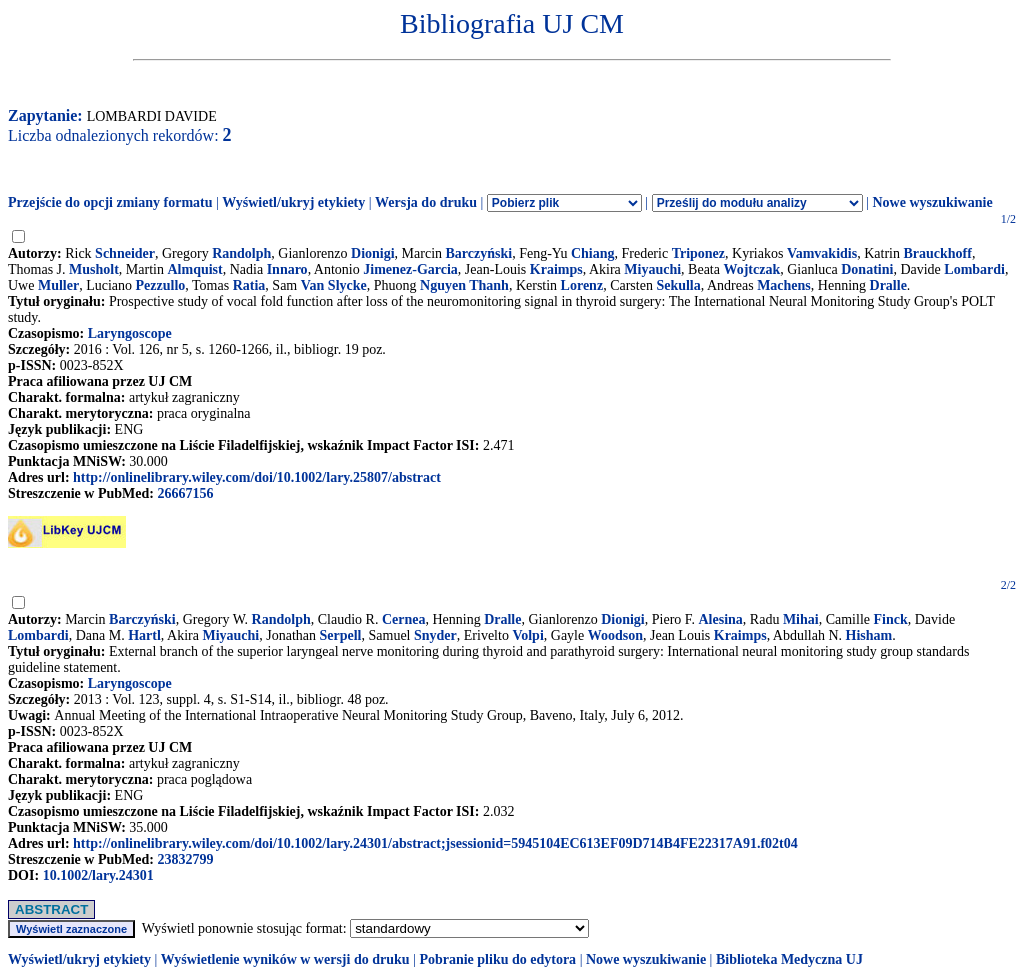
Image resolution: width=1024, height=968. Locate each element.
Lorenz (582, 285)
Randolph (241, 253)
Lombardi (974, 269)
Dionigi (373, 253)
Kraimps (556, 269)
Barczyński (479, 253)
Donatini (867, 269)
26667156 (185, 493)
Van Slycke (334, 285)
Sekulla (678, 285)
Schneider (125, 253)
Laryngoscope (130, 333)
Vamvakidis (822, 253)
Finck (891, 619)
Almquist (194, 269)
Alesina (720, 619)
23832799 (185, 859)
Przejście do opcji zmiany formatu (110, 202)
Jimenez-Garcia (410, 269)
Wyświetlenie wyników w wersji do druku (285, 959)
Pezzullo (161, 285)
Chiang (593, 253)
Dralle (888, 285)
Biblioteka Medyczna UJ (789, 959)
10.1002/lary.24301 (98, 875)
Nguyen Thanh (464, 285)
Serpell (341, 635)
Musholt (94, 269)
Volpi (527, 635)
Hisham (869, 635)
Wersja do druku (426, 202)
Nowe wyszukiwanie (932, 202)
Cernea (404, 619)
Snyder (435, 635)
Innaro (287, 269)
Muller (58, 285)
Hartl (144, 635)
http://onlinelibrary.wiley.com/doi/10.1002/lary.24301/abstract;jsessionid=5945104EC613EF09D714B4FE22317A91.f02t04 (435, 843)
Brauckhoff (937, 253)
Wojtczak (751, 269)
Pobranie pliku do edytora (497, 959)
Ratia (249, 285)
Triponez (698, 253)
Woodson (615, 635)
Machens (784, 285)
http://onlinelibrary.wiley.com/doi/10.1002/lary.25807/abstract (257, 477)
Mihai (801, 619)
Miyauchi (652, 269)
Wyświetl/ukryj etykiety (293, 202)
